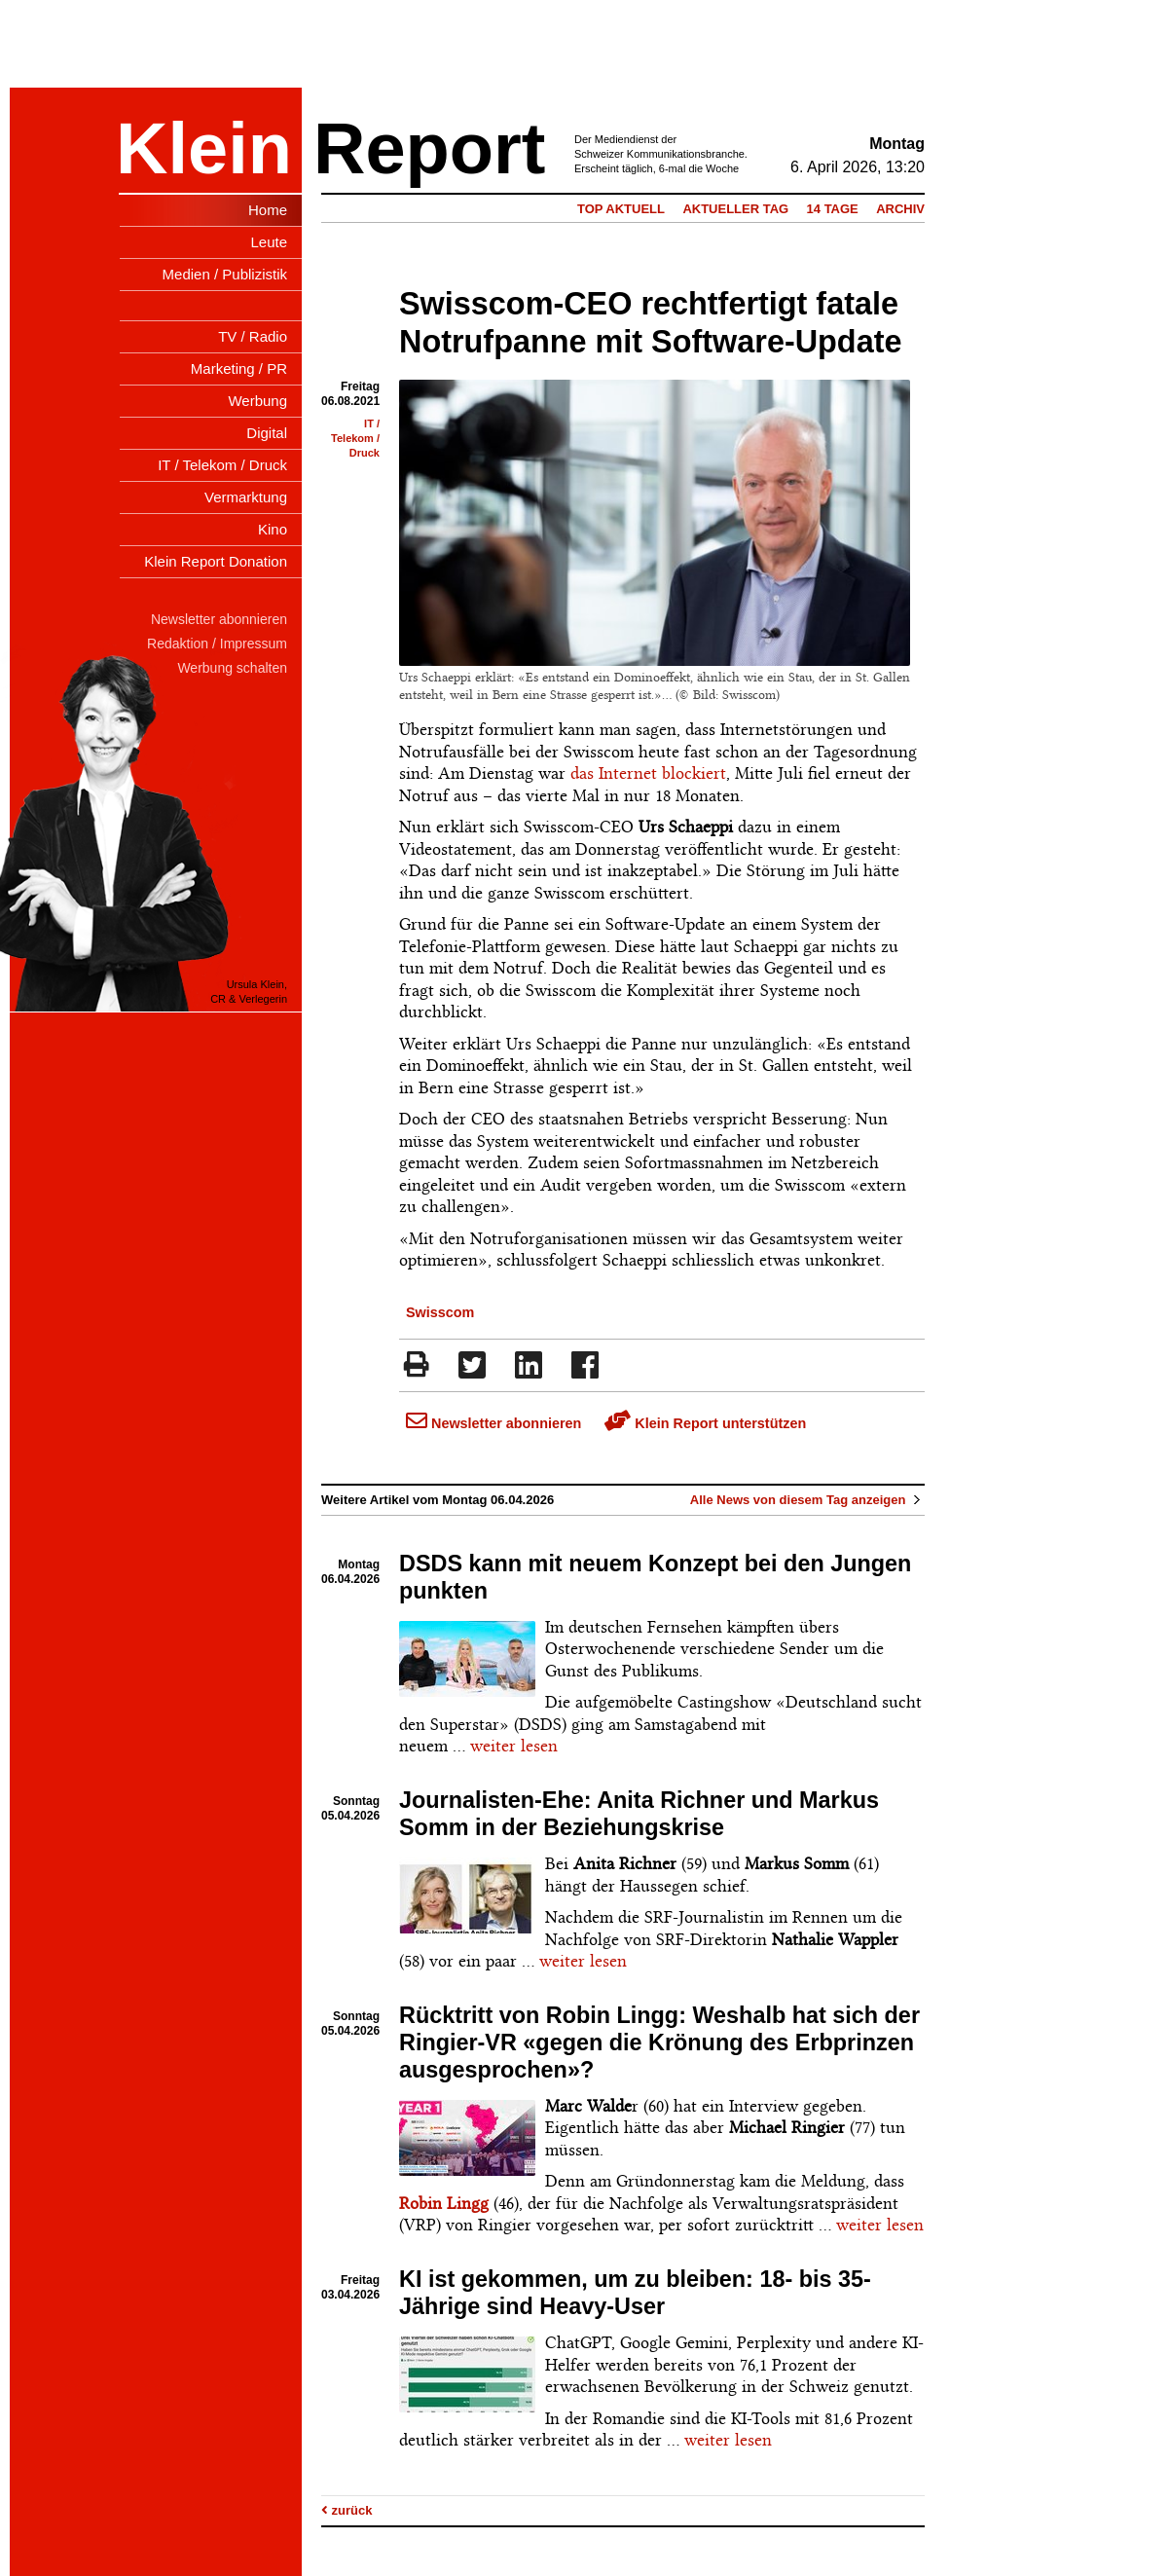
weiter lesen (514, 1745)
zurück (347, 2510)
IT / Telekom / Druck (355, 438)
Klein (204, 148)
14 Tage (832, 209)
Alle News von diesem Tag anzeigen (807, 1499)
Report (429, 148)
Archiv (900, 209)
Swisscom (440, 1312)
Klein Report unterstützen (705, 1423)
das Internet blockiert (648, 773)
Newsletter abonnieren (493, 1423)
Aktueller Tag (735, 209)
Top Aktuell (621, 209)
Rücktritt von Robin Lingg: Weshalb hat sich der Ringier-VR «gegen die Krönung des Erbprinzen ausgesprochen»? (659, 2042)
